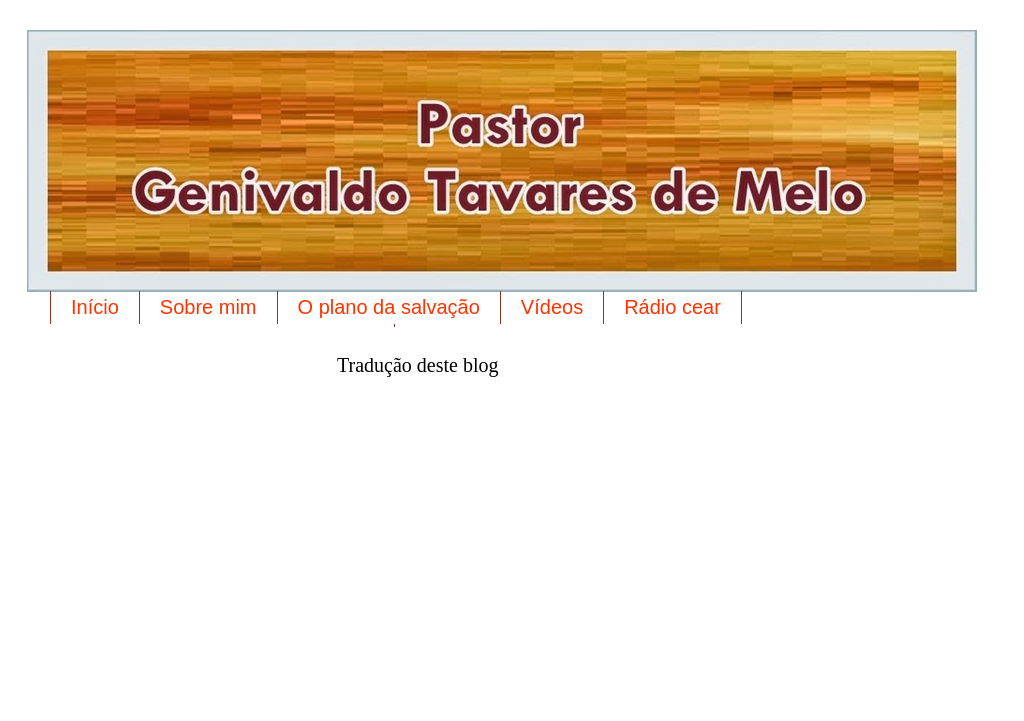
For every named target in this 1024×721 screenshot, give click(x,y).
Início (95, 307)
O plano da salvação (389, 307)
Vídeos (552, 307)
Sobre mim (208, 307)
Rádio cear (672, 307)
